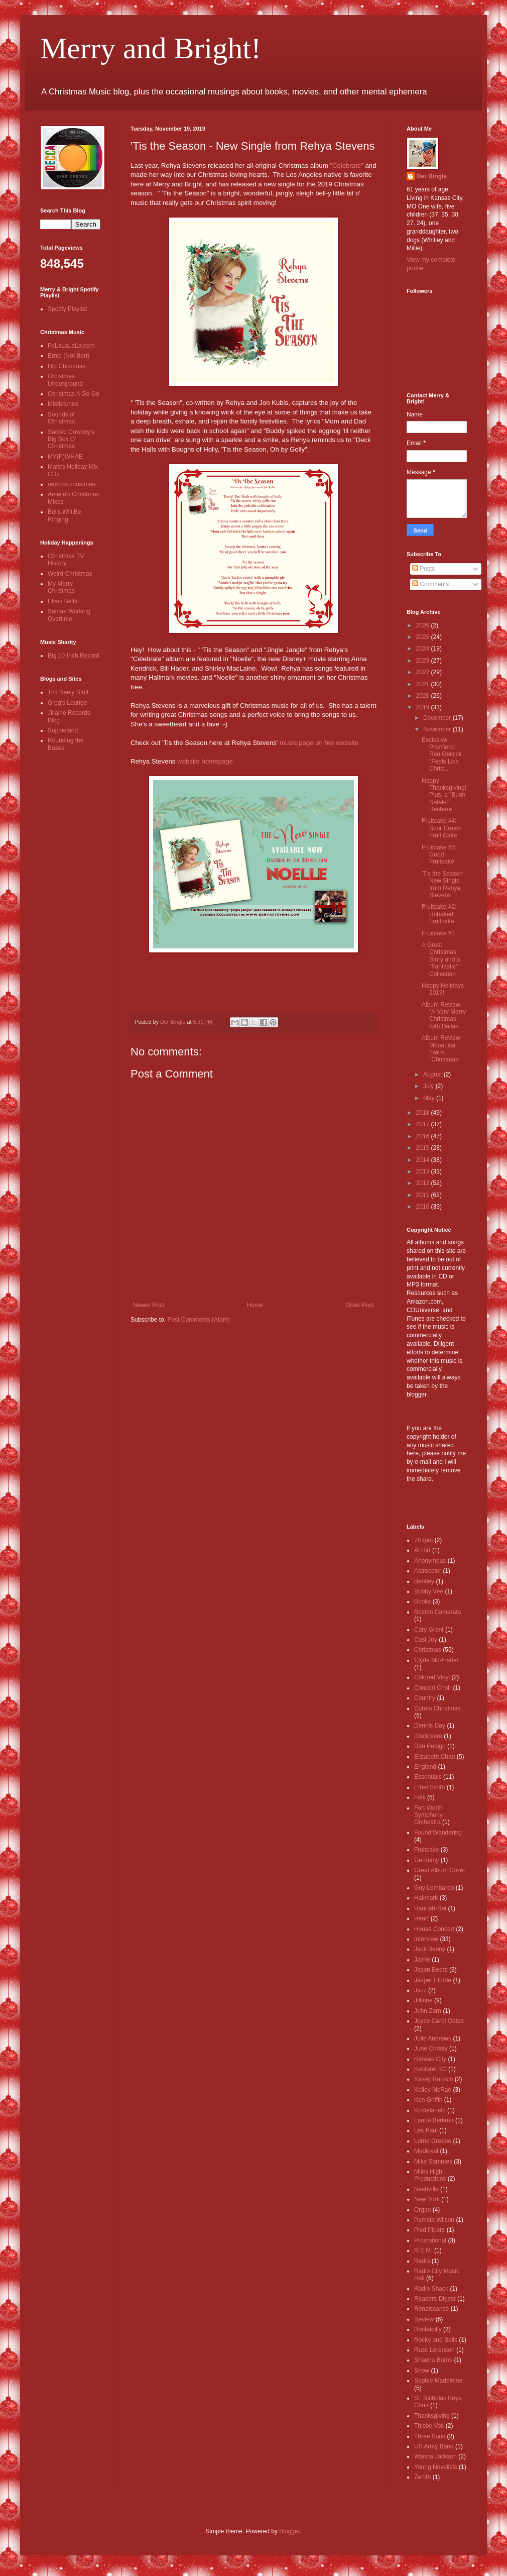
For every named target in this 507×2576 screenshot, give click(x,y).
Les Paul (426, 2130)
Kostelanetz (430, 2110)
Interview (426, 1939)
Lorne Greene (432, 2140)
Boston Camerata (437, 1612)
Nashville (426, 2189)
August (433, 1074)
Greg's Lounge (67, 702)
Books (422, 1601)
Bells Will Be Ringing (64, 515)
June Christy (431, 2048)
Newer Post (148, 1305)
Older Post (359, 1305)
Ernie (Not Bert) (68, 355)
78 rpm (423, 1540)
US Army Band (434, 2446)
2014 (423, 1159)
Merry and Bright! (150, 48)
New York (427, 2199)
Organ (422, 2209)
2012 (423, 1183)
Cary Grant (429, 1629)
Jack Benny (429, 1949)
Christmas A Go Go (73, 393)
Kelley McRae (432, 2089)
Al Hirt (422, 1550)
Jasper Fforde (432, 1980)
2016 (423, 1136)
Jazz (420, 1990)
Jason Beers (431, 1969)
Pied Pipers (429, 2229)
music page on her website (319, 742)
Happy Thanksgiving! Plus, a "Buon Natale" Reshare (444, 795)
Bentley (424, 1581)
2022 (423, 672)
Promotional (430, 2240)
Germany (426, 1860)
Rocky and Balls (435, 2339)
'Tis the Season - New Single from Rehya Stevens (444, 884)
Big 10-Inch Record (73, 655)
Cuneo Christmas (437, 1708)
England (425, 1766)
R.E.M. (423, 2250)
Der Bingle (432, 176)
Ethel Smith (429, 1787)
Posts (423, 568)
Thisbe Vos (429, 2425)
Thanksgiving (432, 2415)
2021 (423, 684)
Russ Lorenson (434, 2349)
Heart (421, 1918)
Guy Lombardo (434, 1887)
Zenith (422, 2477)
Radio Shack (431, 2288)
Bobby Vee (428, 1591)
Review (424, 2319)
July (429, 1086)
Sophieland (63, 730)
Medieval (426, 2151)
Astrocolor (427, 1570)
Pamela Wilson (434, 2219)
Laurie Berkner (434, 2120)
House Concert (434, 1929)
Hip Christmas (66, 366)
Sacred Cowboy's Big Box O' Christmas (71, 439)
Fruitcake (426, 1849)
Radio (422, 2261)
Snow (421, 2370)
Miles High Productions (430, 2175)
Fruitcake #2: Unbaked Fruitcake (439, 914)
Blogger (289, 2531)
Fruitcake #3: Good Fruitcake (439, 855)
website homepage (205, 761)
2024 (423, 648)
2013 (423, 1171)
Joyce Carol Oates (439, 2020)
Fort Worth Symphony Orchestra (428, 1815)
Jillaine (423, 2000)
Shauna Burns (433, 2360)
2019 (423, 707)
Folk (420, 1797)
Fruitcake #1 (438, 933)
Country (424, 1697)
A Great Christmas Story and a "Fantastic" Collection (441, 959)
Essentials (428, 1776)
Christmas (427, 1649)
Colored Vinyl (432, 1677)
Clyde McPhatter (436, 1660)
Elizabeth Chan (434, 1756)
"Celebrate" (346, 165)
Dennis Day (429, 1725)
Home (255, 1305)
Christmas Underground (65, 380)
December (438, 717)
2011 (423, 1195)
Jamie (422, 1959)
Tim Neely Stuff (68, 692)
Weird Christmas (70, 573)
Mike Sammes (433, 2161)
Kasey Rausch (433, 2079)
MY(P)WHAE (65, 456)
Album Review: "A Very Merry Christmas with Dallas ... (444, 1015)
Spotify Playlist (67, 308)
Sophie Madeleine (438, 2380)
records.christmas (71, 484)
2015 (423, 1147)
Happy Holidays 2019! (443, 989)
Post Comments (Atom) (198, 1319)
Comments (430, 584)
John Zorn (427, 2010)
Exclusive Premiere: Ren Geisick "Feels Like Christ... (442, 754)
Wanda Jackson (435, 2456)
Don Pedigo (430, 1746)
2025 (423, 636)
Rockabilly (428, 2329)
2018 (423, 1112)
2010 (423, 1206)
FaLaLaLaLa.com (71, 345)
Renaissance (431, 2308)
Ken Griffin (428, 2099)
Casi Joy (425, 1639)
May (429, 1098)
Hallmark (426, 1897)
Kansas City (430, 2059)
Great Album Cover (439, 1870)
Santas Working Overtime (69, 615)
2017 (423, 1124)
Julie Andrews (432, 2038)
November (438, 729)
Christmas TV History (66, 560)
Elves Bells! (63, 601)
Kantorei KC (430, 2069)
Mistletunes (63, 403)
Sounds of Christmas (61, 418)
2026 (423, 625)
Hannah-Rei (430, 1908)
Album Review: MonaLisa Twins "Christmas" (442, 1048)
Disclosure (428, 1736)
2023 (423, 660)
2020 (423, 695)
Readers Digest (435, 2298)
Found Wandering (438, 1832)
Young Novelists (435, 2467)
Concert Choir (432, 1687)
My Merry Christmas (61, 587)
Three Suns (429, 2436)
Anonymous (430, 1560)
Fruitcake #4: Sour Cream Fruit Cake (442, 828)
